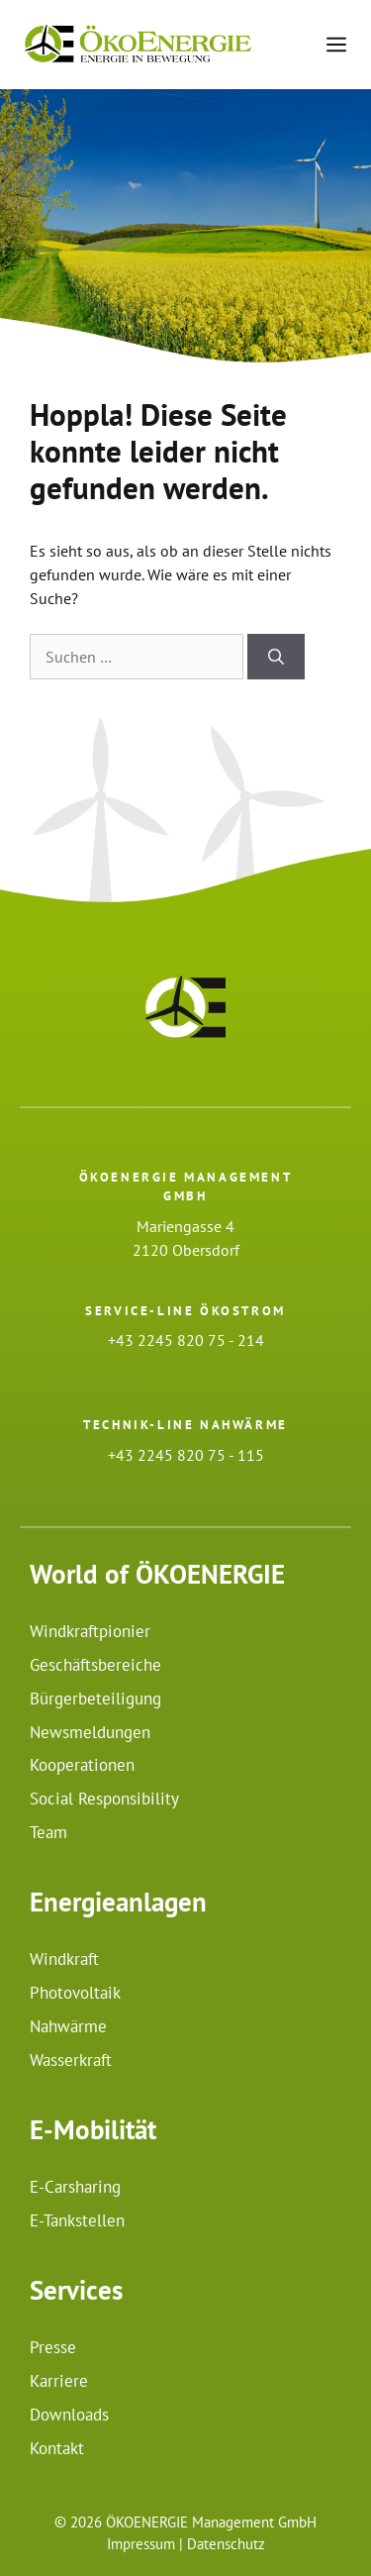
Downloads (69, 2414)
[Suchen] (276, 656)
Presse (53, 2347)
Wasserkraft (71, 2060)
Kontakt (57, 2448)
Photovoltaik (75, 1993)
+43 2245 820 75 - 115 (186, 1455)
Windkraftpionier (90, 1631)
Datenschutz (226, 2543)
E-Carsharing (75, 2187)
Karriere (59, 2381)
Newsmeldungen (90, 1732)
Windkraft (64, 1959)
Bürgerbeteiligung (95, 1698)
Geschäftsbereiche (95, 1665)
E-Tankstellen (77, 2220)
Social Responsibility (104, 1798)
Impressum (141, 2543)
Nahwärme (68, 2026)
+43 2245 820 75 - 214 (186, 1340)
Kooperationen (82, 1765)
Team (48, 1832)
